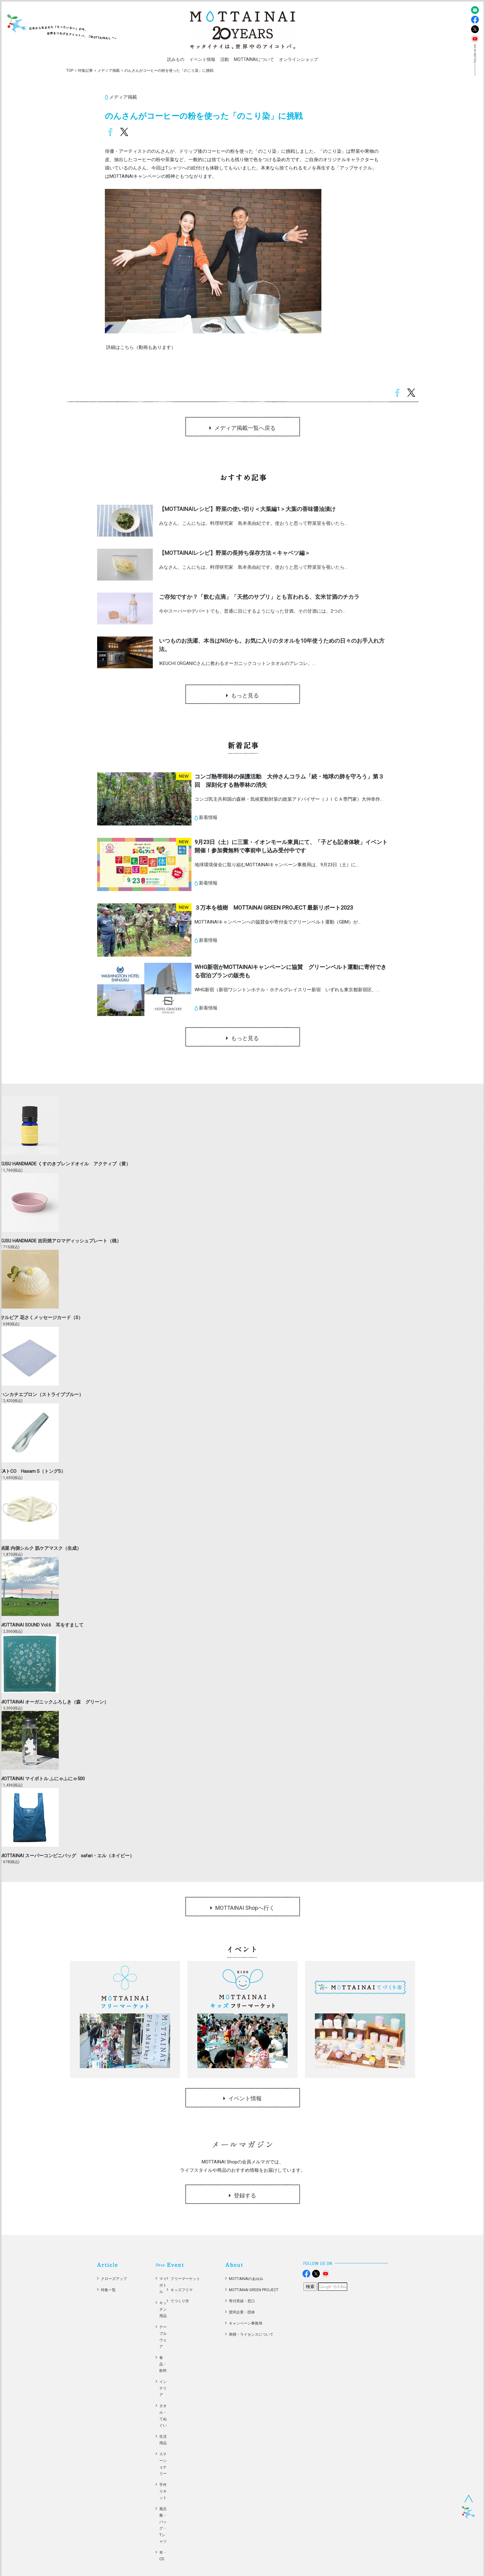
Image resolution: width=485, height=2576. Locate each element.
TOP (69, 70)
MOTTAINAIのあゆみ (246, 2279)
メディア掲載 (108, 70)
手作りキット (163, 2491)
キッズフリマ (181, 2290)
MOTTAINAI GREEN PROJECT (253, 2290)
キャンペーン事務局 (245, 2323)
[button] (176, 59)
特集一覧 (108, 2290)
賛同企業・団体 (242, 2312)
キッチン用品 (163, 2309)
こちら (127, 347)
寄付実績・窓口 (242, 2301)
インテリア (163, 2388)
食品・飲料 (163, 2364)
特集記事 (85, 70)
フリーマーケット (185, 2279)
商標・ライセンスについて (251, 2334)
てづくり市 (179, 2301)
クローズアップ (114, 2279)
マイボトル (163, 2285)
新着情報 (208, 817)
